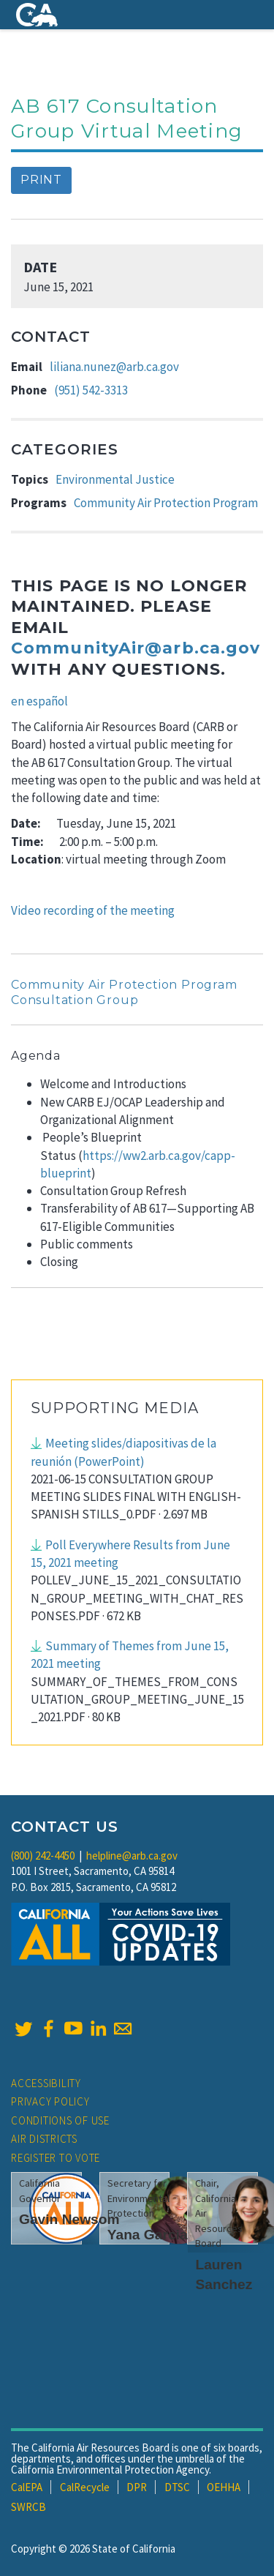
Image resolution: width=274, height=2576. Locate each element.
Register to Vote (55, 2158)
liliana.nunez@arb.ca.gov (114, 367)
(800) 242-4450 (43, 1855)
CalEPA (26, 2487)
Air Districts (44, 2139)
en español (39, 701)
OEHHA (223, 2487)
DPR (136, 2487)
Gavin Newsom (69, 2219)
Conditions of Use (60, 2120)
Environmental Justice (115, 479)
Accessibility (46, 2083)
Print (41, 180)
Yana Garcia (147, 2234)
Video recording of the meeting (93, 910)
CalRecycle (85, 2487)
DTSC (177, 2487)
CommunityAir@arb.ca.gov (135, 648)
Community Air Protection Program (166, 503)
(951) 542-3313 (91, 390)
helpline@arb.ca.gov (132, 1855)
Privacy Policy (50, 2101)
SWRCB (28, 2507)
